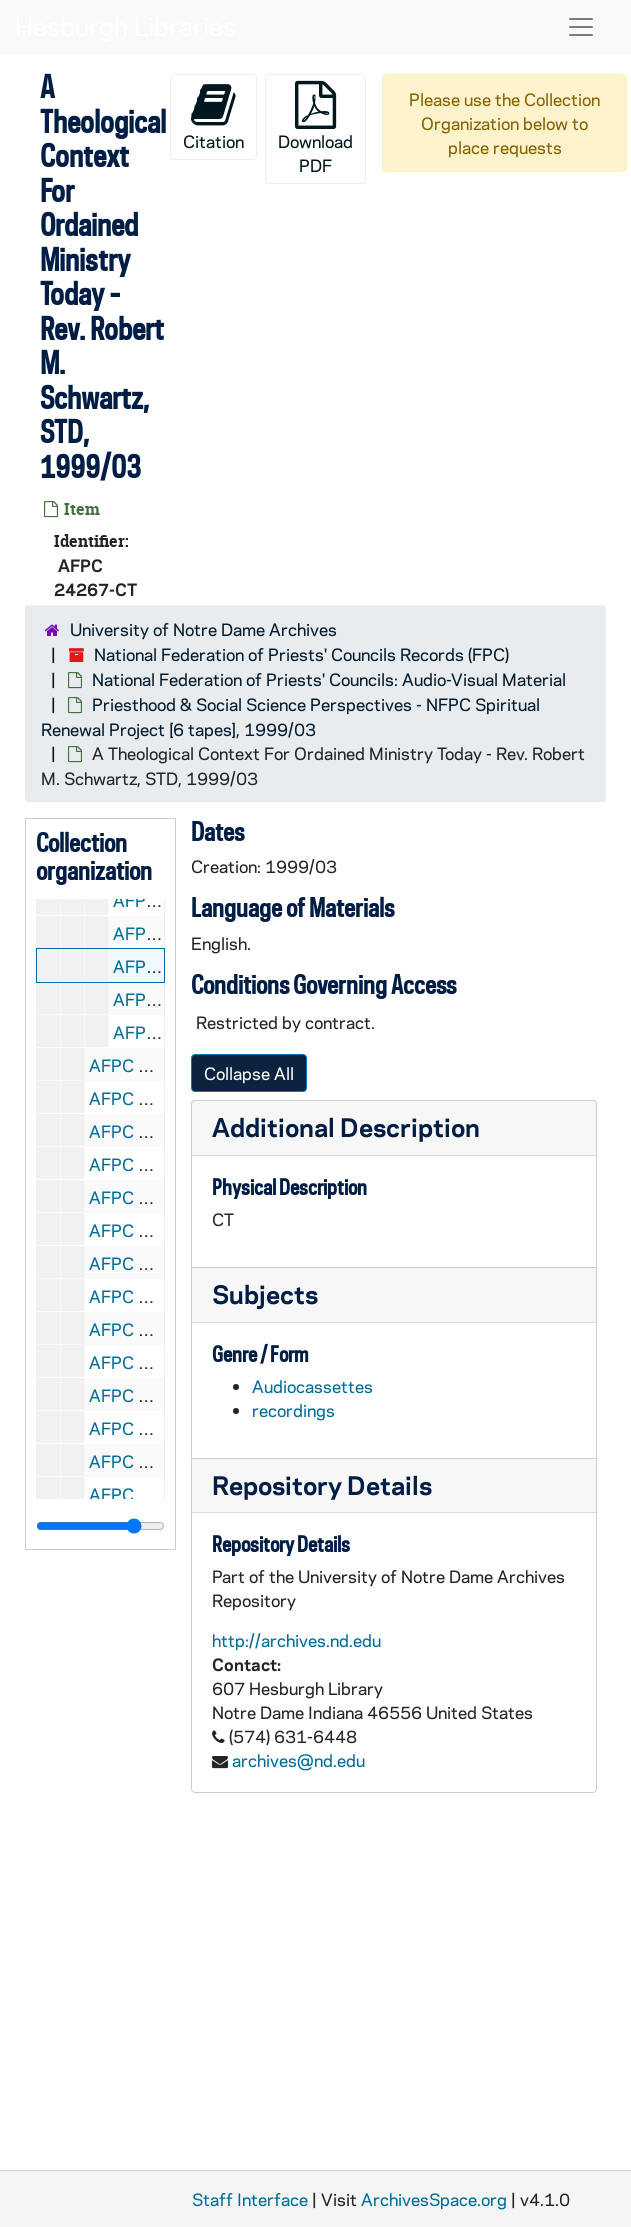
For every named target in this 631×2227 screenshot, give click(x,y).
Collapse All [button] (249, 1073)
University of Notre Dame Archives (203, 629)
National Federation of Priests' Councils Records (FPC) (301, 654)
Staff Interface (250, 2199)
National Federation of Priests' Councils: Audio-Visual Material (329, 679)
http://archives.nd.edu (296, 1640)
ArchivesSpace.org (434, 2199)
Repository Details (322, 1484)
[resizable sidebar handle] (100, 1526)
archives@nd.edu (298, 1760)
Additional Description (346, 1126)
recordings (293, 1410)
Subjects (265, 1293)
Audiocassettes (312, 1386)
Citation (213, 116)
